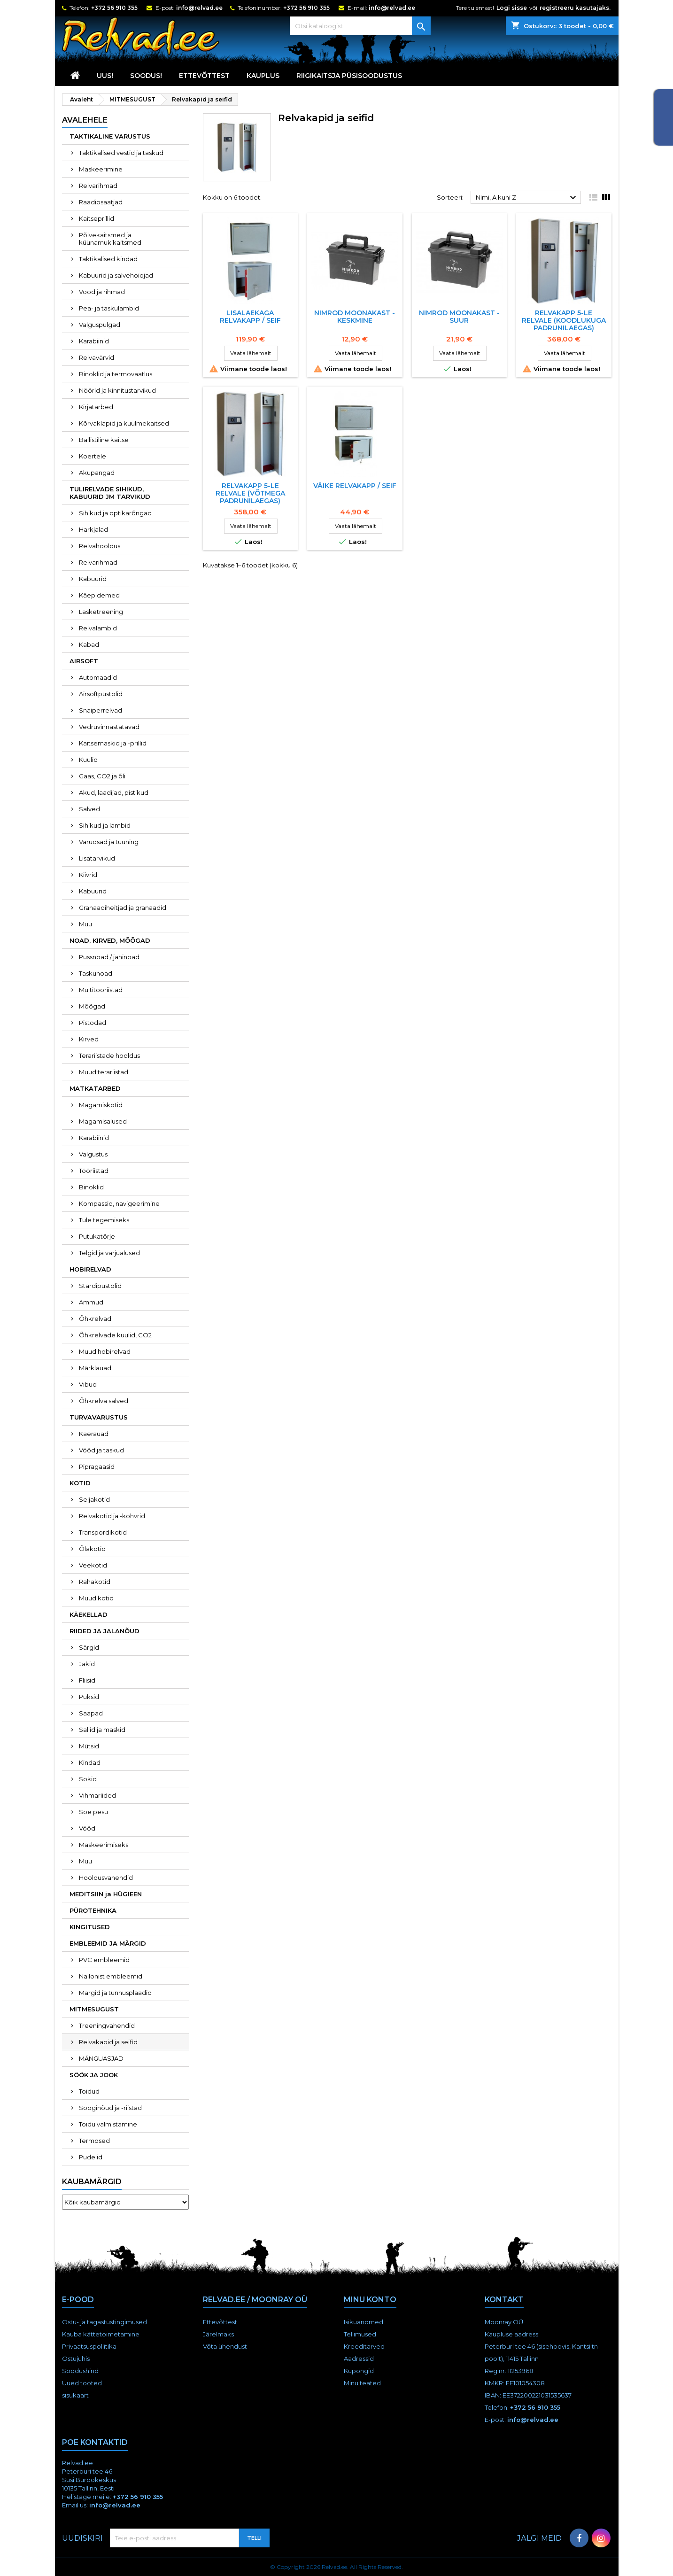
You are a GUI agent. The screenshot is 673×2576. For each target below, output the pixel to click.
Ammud (91, 1302)
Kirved (89, 1039)
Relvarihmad (98, 185)
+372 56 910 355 (114, 7)
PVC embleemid (104, 1959)
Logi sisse (511, 7)
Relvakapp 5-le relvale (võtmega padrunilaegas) (250, 493)
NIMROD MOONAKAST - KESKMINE (354, 317)
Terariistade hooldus (109, 1055)
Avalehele (85, 120)
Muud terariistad (103, 1072)
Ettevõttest (204, 75)
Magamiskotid (101, 1105)
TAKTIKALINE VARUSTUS (110, 136)
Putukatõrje (97, 1236)
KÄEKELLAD (89, 1614)
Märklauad (95, 1368)
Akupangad (97, 472)
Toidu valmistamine (108, 2124)
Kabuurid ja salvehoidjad (116, 275)
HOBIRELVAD (90, 1269)
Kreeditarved (364, 2346)
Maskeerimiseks (103, 1844)
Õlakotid (92, 1548)
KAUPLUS (263, 75)
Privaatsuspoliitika (89, 2346)
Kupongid (359, 2370)
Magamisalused (103, 1121)
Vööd (87, 1828)
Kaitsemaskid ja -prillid (113, 743)
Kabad (89, 644)
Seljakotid (94, 1499)
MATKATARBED (95, 1088)
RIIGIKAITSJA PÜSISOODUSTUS (349, 75)
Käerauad (93, 1433)
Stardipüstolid (100, 1285)
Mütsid (89, 1746)
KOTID (80, 1483)
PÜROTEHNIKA (93, 1910)
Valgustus (93, 1154)
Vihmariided (97, 1795)
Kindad (90, 1762)
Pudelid (90, 2157)
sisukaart (75, 2395)
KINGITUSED (90, 1927)
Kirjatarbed (96, 407)
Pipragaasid (97, 1466)
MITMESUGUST (94, 2009)
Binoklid (91, 1187)
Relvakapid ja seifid (108, 2042)
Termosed (94, 2140)
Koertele (92, 456)
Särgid (89, 1647)
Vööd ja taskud (101, 1450)
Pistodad (92, 1022)
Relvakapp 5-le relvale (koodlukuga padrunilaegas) (564, 320)
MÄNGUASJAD (101, 2058)
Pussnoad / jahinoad (109, 957)
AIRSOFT (84, 661)
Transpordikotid (103, 1532)
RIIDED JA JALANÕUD (104, 1631)
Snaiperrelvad (100, 710)
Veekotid (93, 1565)
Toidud (89, 2091)
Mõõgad (92, 1006)
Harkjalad (93, 529)
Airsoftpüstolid (101, 694)
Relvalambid (98, 628)
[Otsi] (360, 25)
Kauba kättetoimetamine (100, 2334)
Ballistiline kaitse (104, 439)
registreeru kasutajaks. (575, 7)
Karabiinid (94, 341)
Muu (85, 924)
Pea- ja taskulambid (109, 308)
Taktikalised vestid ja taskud (121, 152)
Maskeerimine (101, 169)
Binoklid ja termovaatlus (115, 374)
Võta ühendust (225, 2346)
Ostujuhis (76, 2358)
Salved (89, 809)
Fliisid (87, 1680)
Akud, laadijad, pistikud (113, 792)
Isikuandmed (363, 2322)
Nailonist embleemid (110, 1976)
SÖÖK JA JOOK (94, 2075)
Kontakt (504, 2299)
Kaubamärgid (92, 2181)
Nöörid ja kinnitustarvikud (117, 390)
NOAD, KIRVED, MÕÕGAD (110, 940)
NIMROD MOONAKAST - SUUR (459, 317)
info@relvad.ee (199, 7)
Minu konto (370, 2299)
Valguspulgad (99, 324)
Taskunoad (95, 973)
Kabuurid (93, 578)
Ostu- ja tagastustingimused (104, 2322)
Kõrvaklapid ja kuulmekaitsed (124, 423)
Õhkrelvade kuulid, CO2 (115, 1335)
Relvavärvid (96, 357)
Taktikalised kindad (108, 259)
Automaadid (98, 677)
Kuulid (88, 759)
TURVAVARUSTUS (99, 1417)
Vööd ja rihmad (102, 291)
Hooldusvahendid (106, 1877)
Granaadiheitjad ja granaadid (122, 907)
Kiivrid (88, 874)
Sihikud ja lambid (105, 825)
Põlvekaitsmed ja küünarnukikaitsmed (110, 238)
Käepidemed (99, 595)
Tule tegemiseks (104, 1220)
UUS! (105, 75)
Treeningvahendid (107, 2025)
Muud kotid (96, 1598)
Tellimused (360, 2334)
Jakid (87, 1664)
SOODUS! (146, 75)
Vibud (88, 1384)
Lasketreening (101, 611)
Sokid (88, 1779)
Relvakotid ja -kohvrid (112, 1516)
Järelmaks (218, 2334)
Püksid (89, 1696)
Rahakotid (94, 1581)
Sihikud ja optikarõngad (115, 513)
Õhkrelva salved (103, 1400)
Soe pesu (93, 1812)
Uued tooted (82, 2383)
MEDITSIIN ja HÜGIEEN (106, 1894)
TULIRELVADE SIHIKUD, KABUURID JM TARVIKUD (110, 492)
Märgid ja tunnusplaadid (115, 1992)
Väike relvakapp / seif (354, 485)
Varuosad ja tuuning (109, 842)
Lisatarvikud (97, 858)
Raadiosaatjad (101, 202)
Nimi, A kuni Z (527, 197)
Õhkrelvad (95, 1318)
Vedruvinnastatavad (109, 726)
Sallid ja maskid (102, 1729)
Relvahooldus (99, 546)
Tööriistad (93, 1170)
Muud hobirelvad (105, 1351)
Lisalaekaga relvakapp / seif (250, 317)
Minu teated (362, 2383)
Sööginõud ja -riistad (110, 2107)
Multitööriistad (101, 989)
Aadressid (359, 2358)
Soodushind (80, 2370)
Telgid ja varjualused (109, 1253)
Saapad (91, 1713)
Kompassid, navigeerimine (119, 1203)
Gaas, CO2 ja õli (102, 776)
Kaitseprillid (96, 218)
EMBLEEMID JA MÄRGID (108, 1943)
